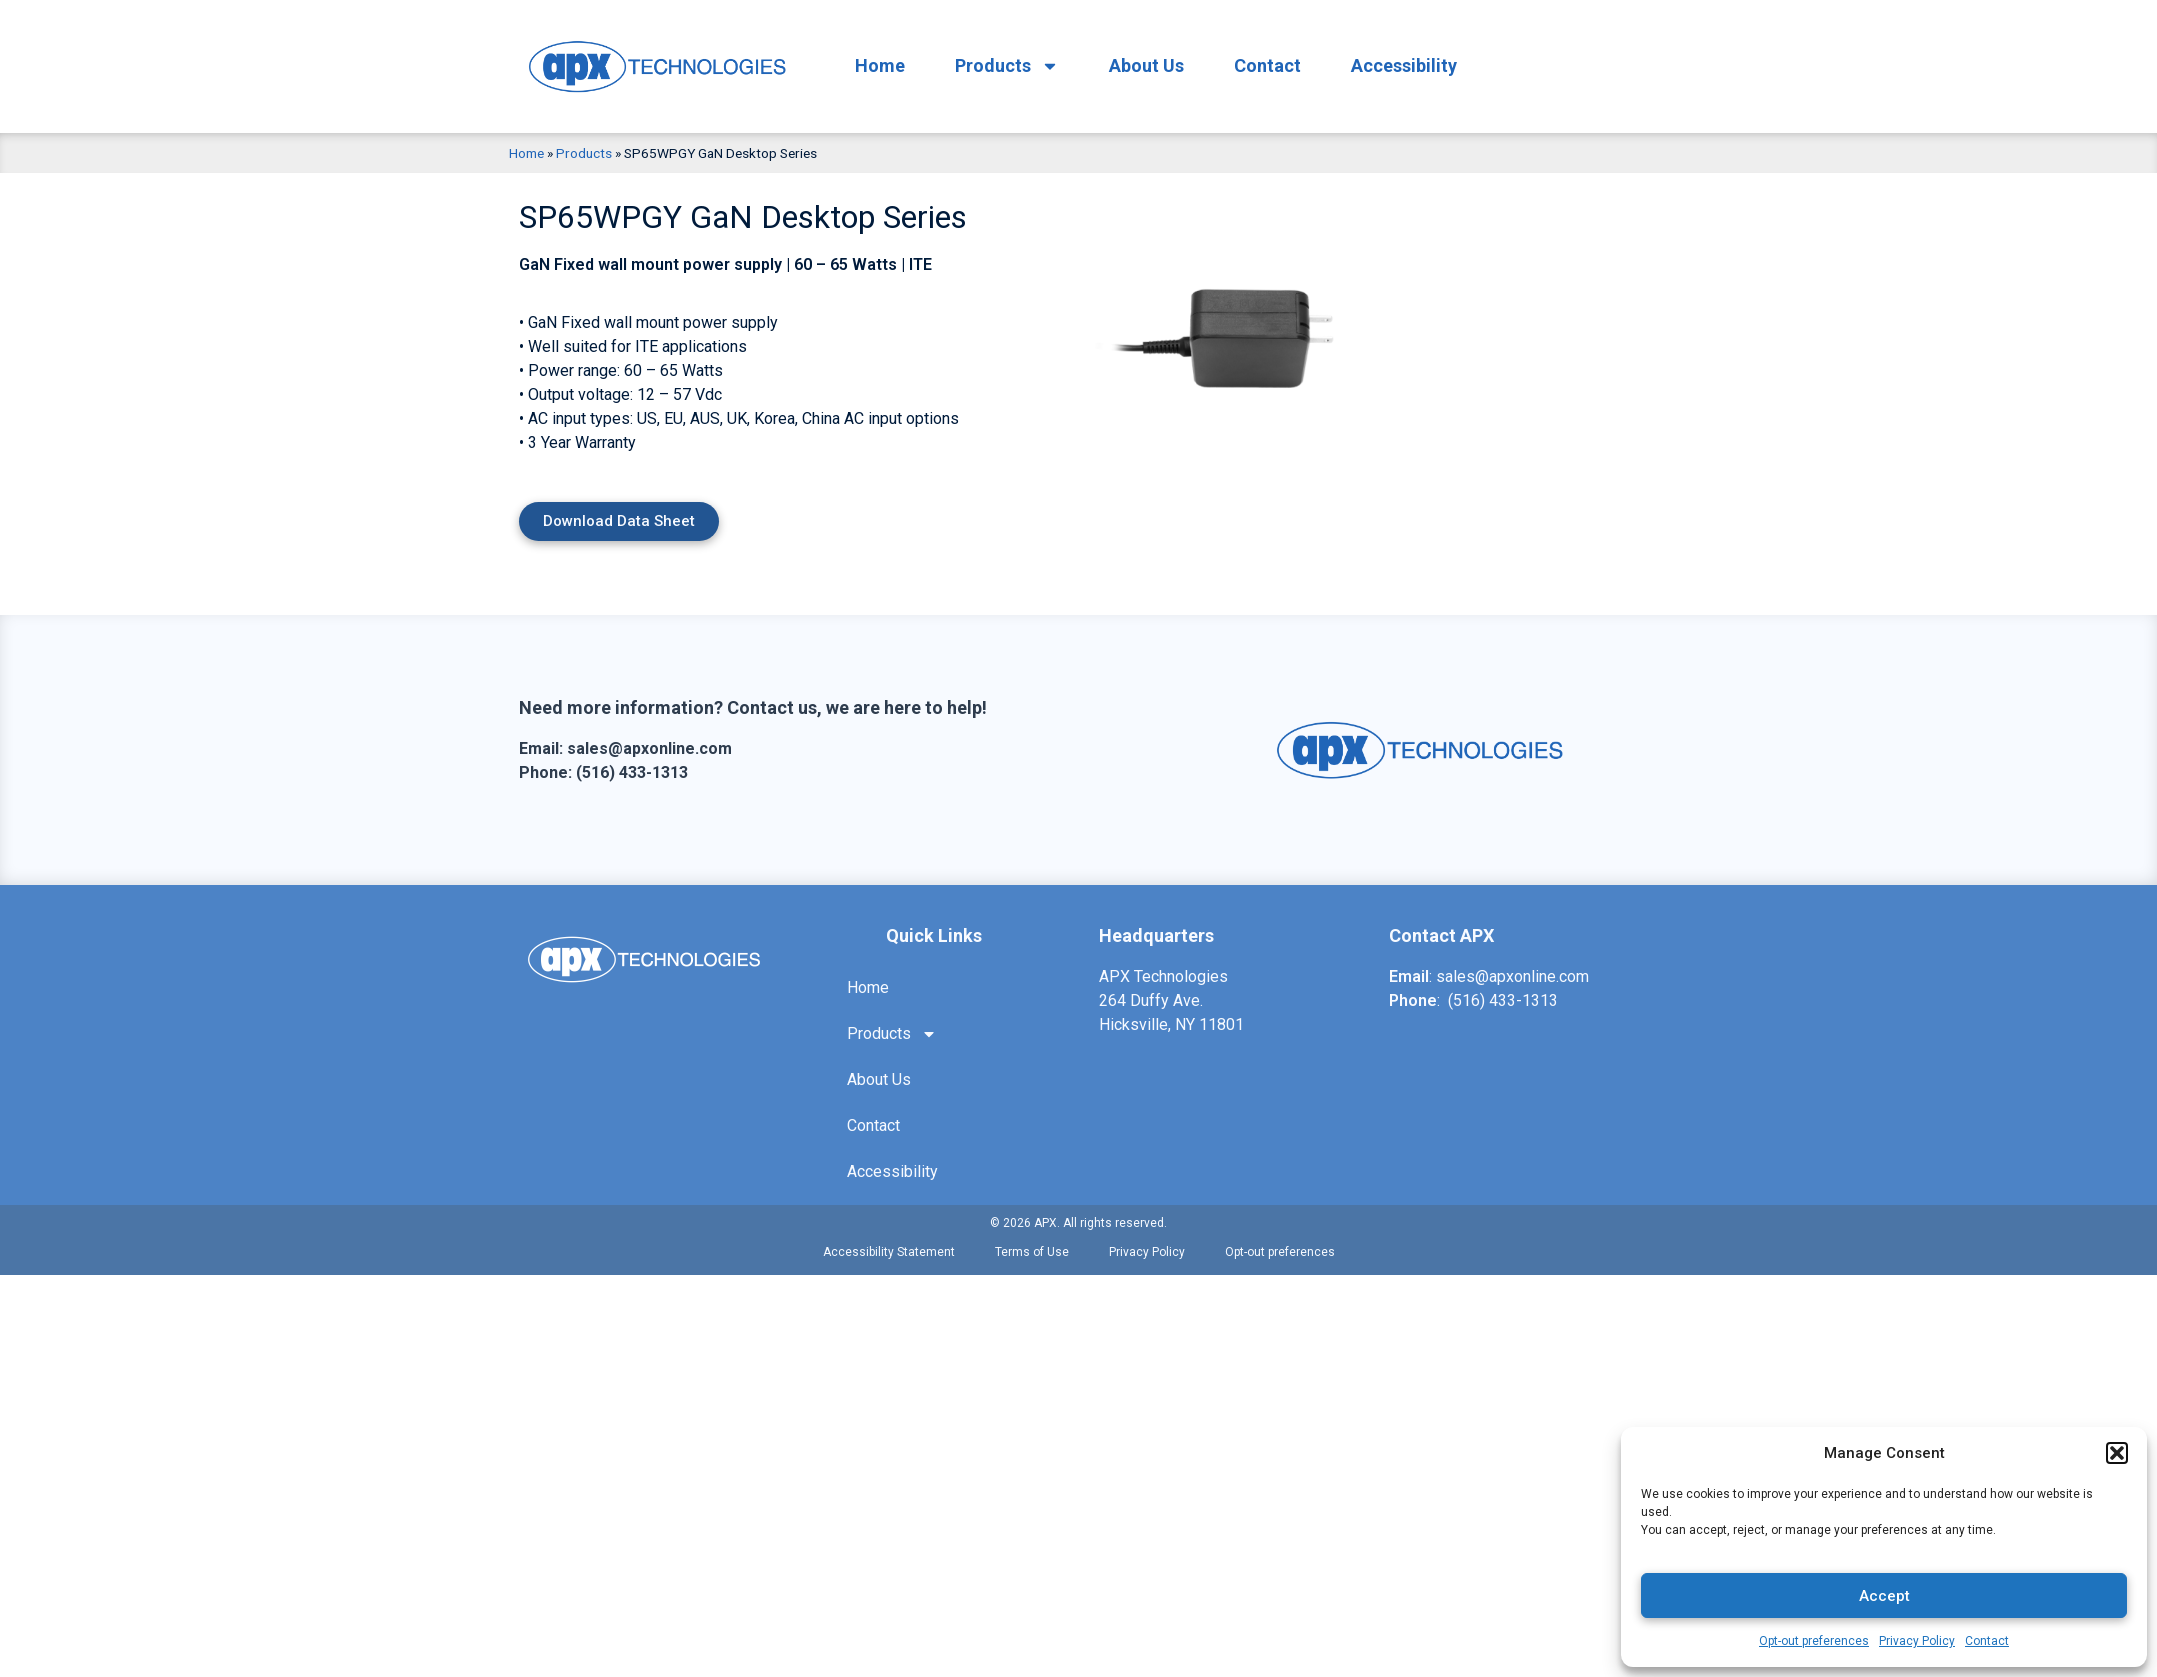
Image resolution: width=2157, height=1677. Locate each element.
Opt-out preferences (1814, 1641)
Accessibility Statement (889, 1252)
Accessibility (1404, 65)
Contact (1987, 1641)
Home (880, 65)
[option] (1247, 321)
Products (1007, 66)
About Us (1146, 65)
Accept (1884, 1596)
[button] (2117, 1453)
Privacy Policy (1917, 1641)
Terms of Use (1032, 1252)
